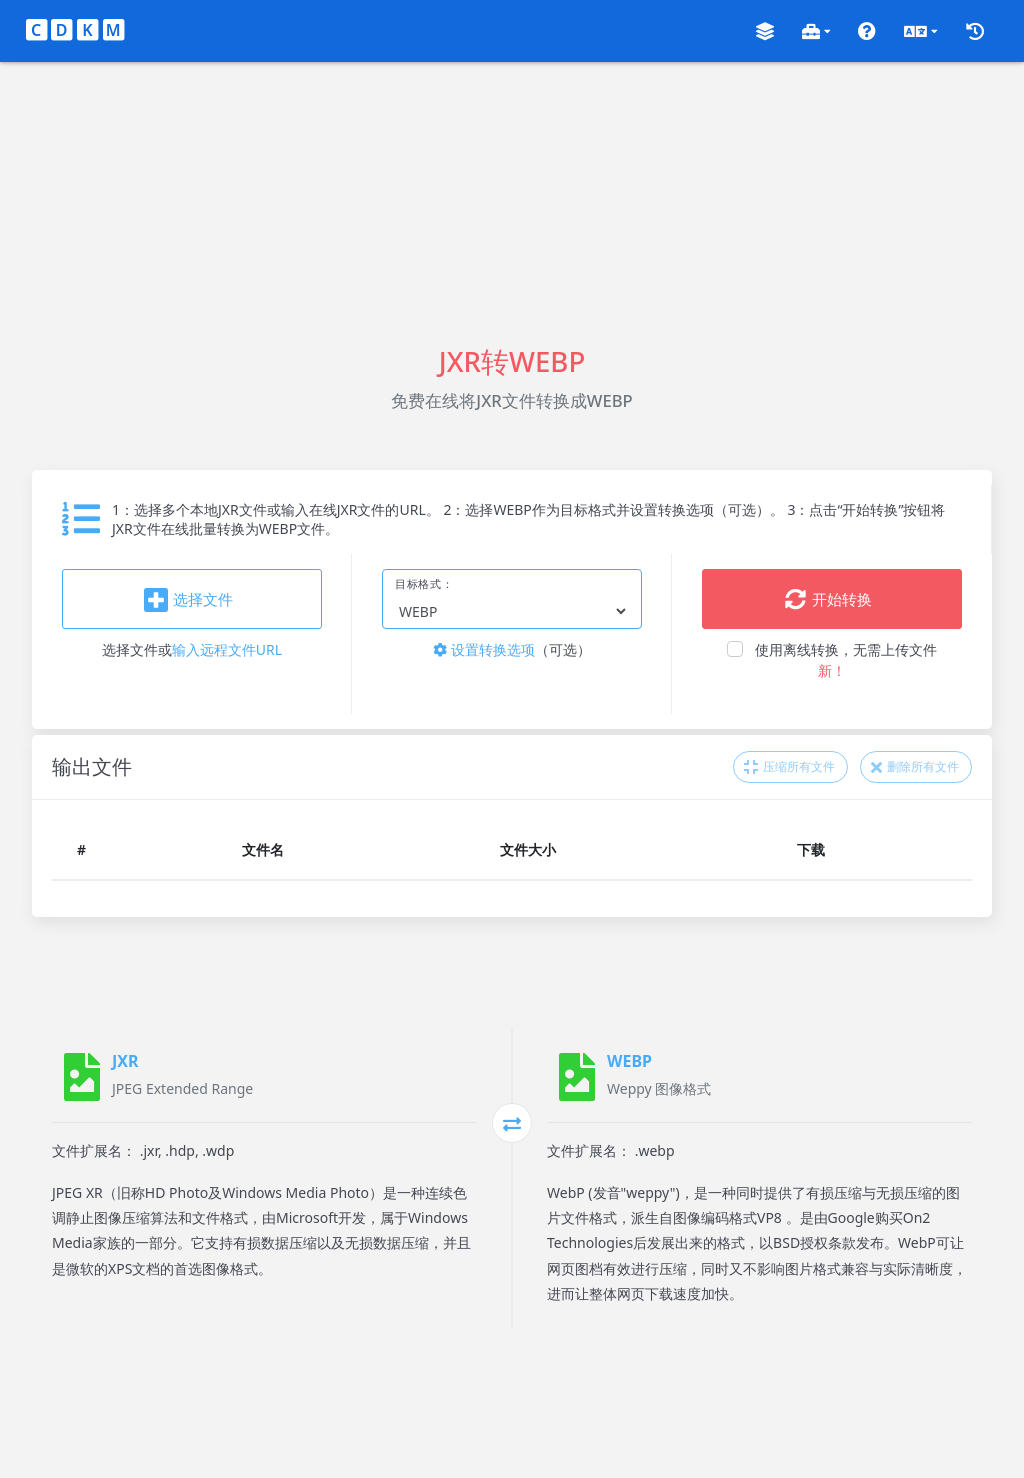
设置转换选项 (484, 649)
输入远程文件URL (227, 649)
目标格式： (424, 584)
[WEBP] (577, 1077)
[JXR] (82, 1077)
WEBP (629, 1061)
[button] (765, 31)
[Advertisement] (512, 202)
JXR (125, 1061)
